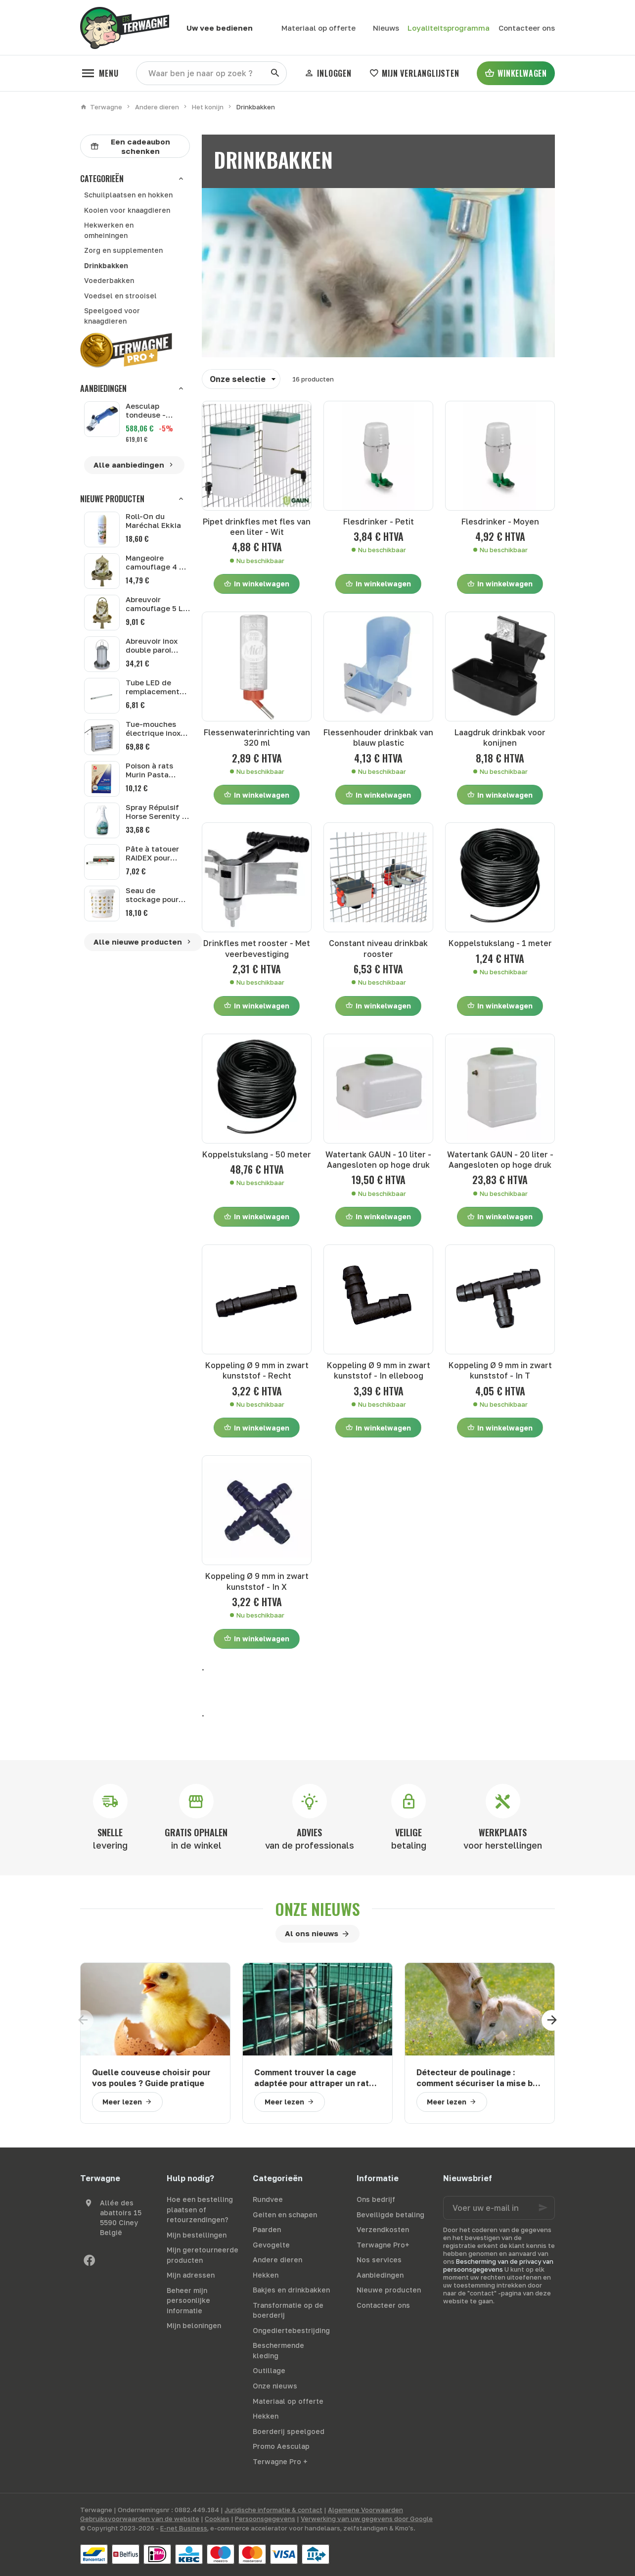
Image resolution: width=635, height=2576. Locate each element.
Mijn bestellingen (197, 2235)
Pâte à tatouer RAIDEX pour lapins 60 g (152, 857)
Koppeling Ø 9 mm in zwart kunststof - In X (257, 1581)
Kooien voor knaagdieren (127, 210)
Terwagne (101, 107)
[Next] (555, 2020)
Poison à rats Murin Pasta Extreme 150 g (152, 774)
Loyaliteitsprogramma (449, 27)
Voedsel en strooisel (120, 295)
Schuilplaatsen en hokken (128, 195)
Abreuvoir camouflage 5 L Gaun (154, 608)
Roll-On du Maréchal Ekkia (153, 520)
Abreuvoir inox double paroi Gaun (152, 649)
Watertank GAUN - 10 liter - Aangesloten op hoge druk (378, 1159)
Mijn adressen (191, 2275)
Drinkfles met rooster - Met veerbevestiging (256, 948)
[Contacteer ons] (526, 28)
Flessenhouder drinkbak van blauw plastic (378, 737)
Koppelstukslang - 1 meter (500, 943)
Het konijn (208, 107)
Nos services (379, 2259)
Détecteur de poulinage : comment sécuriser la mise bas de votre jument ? (479, 2078)
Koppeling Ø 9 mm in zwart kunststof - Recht (257, 1370)
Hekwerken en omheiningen (109, 230)
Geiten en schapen (285, 2214)
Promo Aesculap (281, 2446)
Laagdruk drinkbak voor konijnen (499, 737)
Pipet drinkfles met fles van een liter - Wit (257, 527)
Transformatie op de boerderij (288, 2310)
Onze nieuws (317, 1909)
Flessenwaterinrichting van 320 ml (257, 737)
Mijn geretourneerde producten (202, 2254)
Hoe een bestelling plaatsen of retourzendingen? (200, 2209)
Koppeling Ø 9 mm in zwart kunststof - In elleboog (378, 1370)
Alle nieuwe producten (143, 942)
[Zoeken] (275, 73)
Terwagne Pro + (280, 2461)
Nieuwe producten (112, 499)
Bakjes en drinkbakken (291, 2290)
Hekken (265, 2275)
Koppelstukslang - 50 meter (256, 1154)
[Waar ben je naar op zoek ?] (211, 73)
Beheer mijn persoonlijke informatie (188, 2300)
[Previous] (80, 2020)
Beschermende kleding (278, 2350)
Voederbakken (109, 280)
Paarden (267, 2229)
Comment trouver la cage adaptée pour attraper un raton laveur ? (316, 2078)
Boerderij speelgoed (288, 2431)
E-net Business (183, 2528)
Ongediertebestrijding (291, 2330)
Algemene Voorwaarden (365, 2510)
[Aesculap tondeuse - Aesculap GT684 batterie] (102, 419)
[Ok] (543, 2208)
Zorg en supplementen (123, 250)
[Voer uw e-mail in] (499, 2208)
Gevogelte (271, 2245)
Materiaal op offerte (288, 2401)
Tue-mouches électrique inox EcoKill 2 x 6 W (153, 732)
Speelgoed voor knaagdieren (112, 315)
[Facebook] (89, 2260)
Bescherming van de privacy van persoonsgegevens (498, 2265)
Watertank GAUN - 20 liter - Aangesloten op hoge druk (500, 1159)
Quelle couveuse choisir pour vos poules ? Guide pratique (151, 2077)
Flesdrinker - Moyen (500, 521)
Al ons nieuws (311, 1933)
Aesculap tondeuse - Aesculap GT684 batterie (156, 410)
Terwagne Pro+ (383, 2245)
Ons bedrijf (376, 2199)
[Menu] (99, 73)
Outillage (269, 2370)
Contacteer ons (383, 2305)
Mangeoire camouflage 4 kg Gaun (157, 566)
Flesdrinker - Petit (378, 521)
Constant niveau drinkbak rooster (378, 948)
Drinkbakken (106, 265)
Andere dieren (157, 107)
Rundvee (268, 2199)
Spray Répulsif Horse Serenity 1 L (156, 816)
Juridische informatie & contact (273, 2510)
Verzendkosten (383, 2229)
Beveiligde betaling (390, 2214)
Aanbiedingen (103, 388)
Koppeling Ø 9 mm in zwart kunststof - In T (500, 1370)
